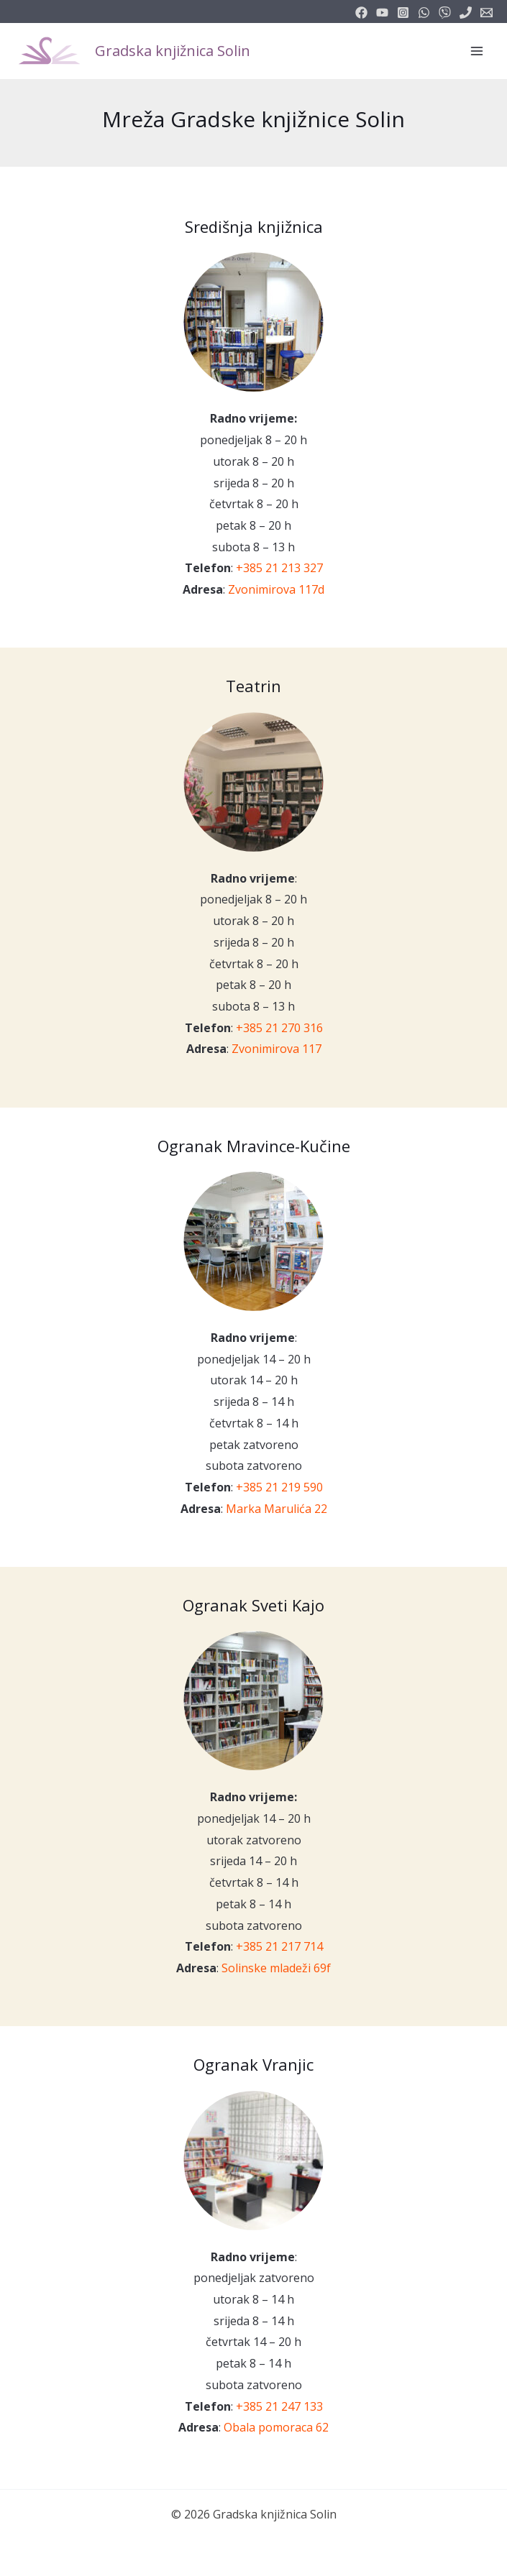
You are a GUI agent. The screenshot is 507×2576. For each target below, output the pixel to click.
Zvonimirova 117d (276, 589)
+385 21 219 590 (279, 1487)
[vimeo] (445, 12)
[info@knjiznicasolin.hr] (486, 12)
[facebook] (361, 12)
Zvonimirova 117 (276, 1049)
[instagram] (403, 12)
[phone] (466, 12)
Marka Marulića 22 (276, 1509)
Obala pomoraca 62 (276, 2427)
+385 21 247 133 (279, 2406)
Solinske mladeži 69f (276, 1968)
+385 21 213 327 (279, 568)
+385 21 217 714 (279, 1946)
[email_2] (424, 12)
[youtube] (382, 12)
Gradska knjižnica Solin (172, 50)
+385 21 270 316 (279, 1028)
